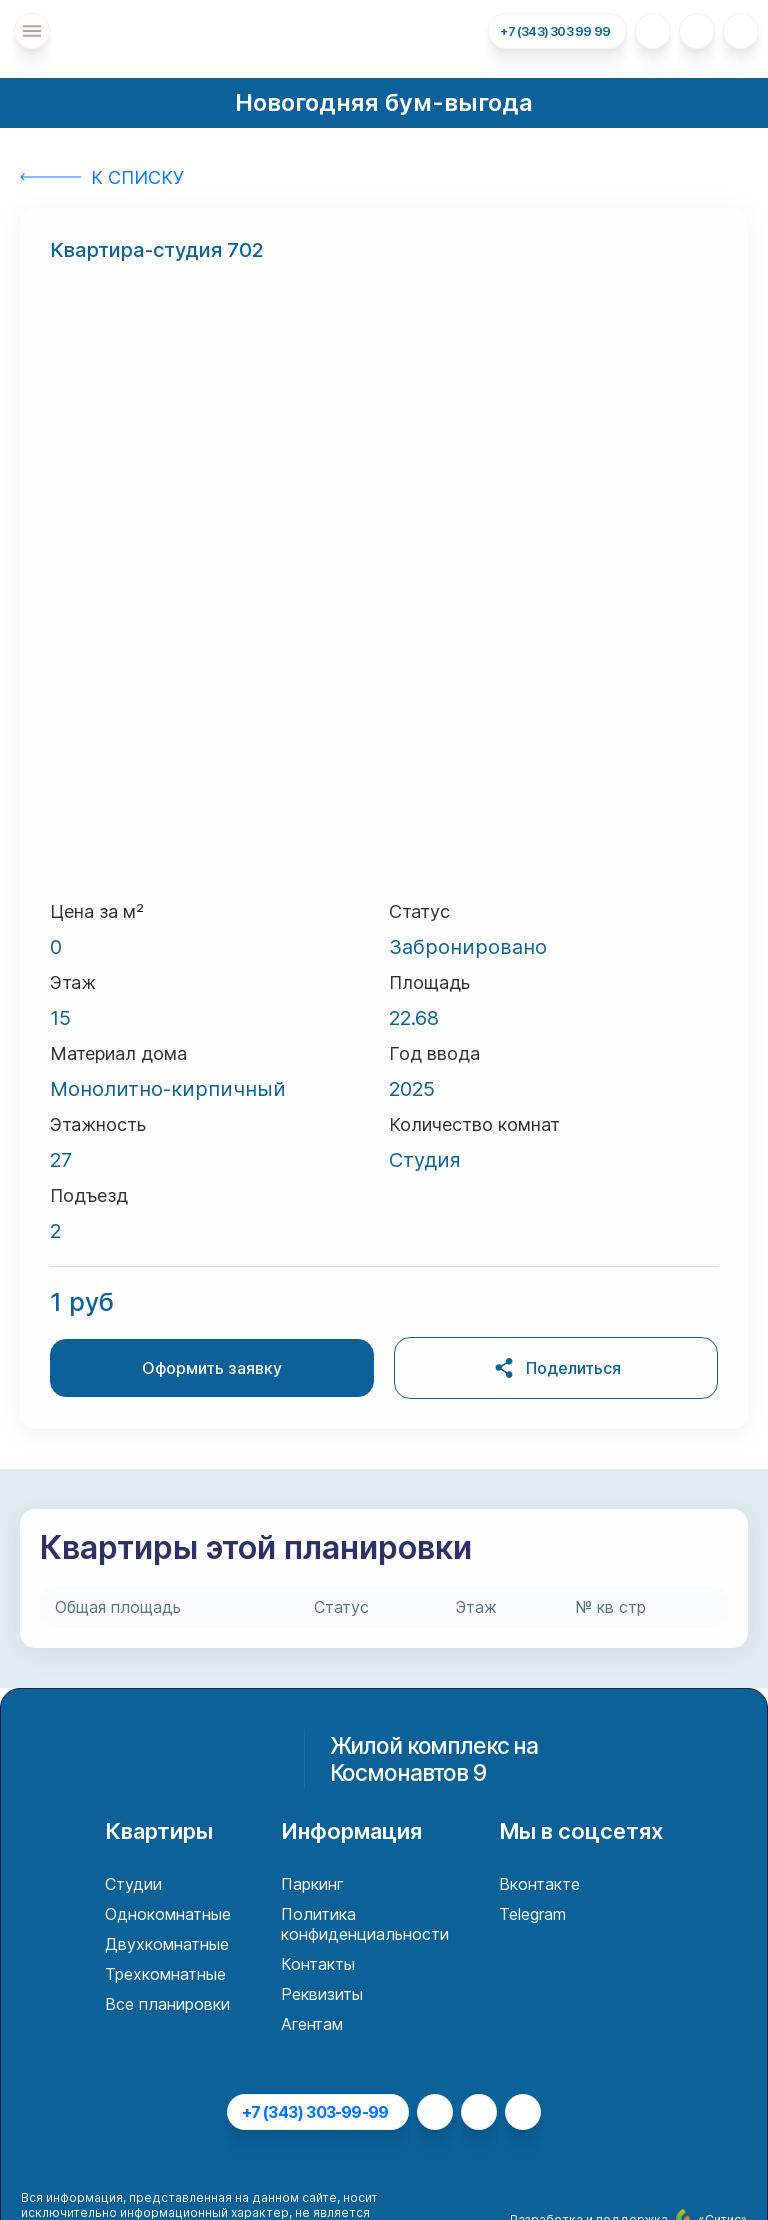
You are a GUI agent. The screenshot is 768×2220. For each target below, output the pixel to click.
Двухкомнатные (167, 1944)
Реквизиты (322, 1994)
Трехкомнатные (165, 1974)
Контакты (318, 1964)
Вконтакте (539, 1884)
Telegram (532, 1914)
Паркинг (312, 1884)
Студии (133, 1884)
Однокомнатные (168, 1914)
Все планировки (167, 2004)
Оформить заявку (212, 1368)
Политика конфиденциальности (365, 1924)
